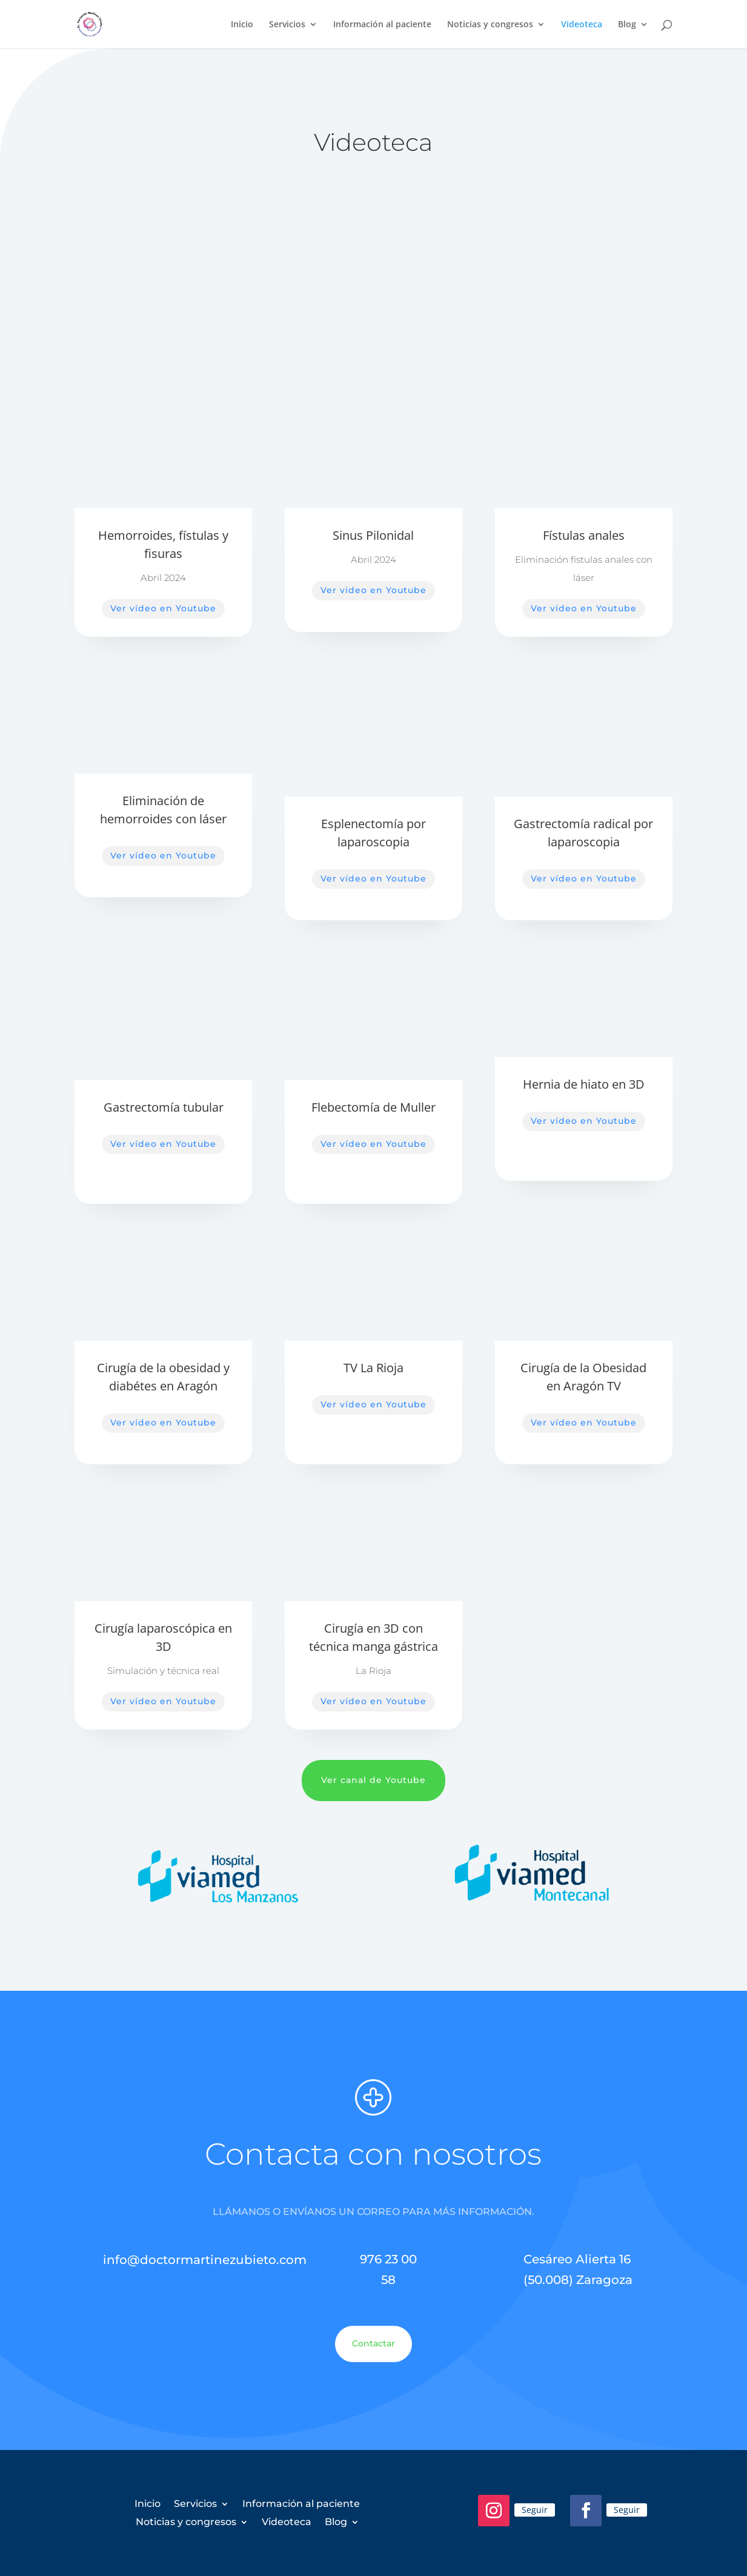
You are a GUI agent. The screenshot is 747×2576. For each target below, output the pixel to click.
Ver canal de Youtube (373, 1779)
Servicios (287, 25)
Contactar (373, 2343)
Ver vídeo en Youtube (163, 608)
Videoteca (581, 25)
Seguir (535, 2509)
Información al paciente (382, 25)
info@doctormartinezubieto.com (205, 2259)
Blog (627, 25)
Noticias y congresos (490, 25)
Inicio (242, 25)
